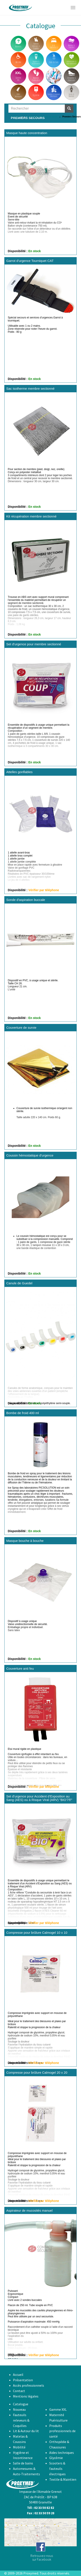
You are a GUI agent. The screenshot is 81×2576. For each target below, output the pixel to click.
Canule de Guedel (19, 1283)
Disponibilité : (17, 251)
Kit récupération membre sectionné (31, 516)
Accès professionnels (28, 2385)
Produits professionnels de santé (41, 116)
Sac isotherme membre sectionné (30, 388)
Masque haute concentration (26, 133)
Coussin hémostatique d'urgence (29, 1155)
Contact (19, 2391)
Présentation (23, 2380)
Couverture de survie (21, 1027)
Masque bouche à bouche (25, 1541)
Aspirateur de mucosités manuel (29, 2210)
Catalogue (16, 116)
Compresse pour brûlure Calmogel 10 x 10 (36, 1932)
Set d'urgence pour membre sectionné (33, 644)
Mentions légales (25, 2396)
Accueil (18, 2374)
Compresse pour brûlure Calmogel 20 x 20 (36, 2072)
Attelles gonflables (19, 772)
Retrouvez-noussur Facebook (41, 2557)
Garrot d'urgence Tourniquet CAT (30, 261)
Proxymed (30, 2573)
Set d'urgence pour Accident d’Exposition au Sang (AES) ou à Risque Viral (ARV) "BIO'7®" (39, 1798)
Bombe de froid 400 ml (22, 1413)
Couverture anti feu (20, 1668)
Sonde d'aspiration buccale (25, 900)
